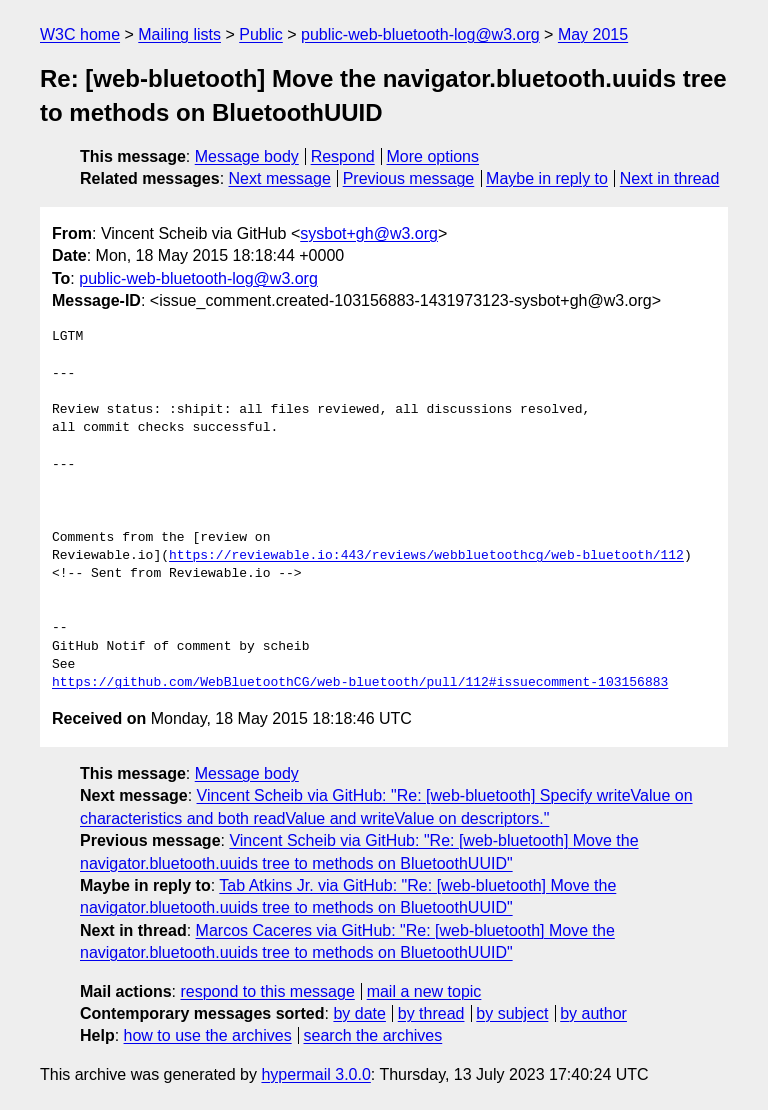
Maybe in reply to (547, 178)
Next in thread (670, 178)
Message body (247, 156)
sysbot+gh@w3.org (369, 233)
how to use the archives (208, 1035)
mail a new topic (424, 991)
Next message (280, 178)
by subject (512, 1013)
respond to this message (267, 991)
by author (593, 1013)
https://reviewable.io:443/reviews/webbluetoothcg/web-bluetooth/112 (426, 556)
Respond (343, 156)
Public (261, 34)
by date (359, 1013)
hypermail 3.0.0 (315, 1074)
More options (433, 156)
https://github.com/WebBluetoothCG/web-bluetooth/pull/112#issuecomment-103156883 (360, 683)
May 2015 (593, 34)
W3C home (80, 34)
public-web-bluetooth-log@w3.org (420, 34)
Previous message (409, 178)
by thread (431, 1013)
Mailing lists (179, 34)
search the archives (373, 1035)
